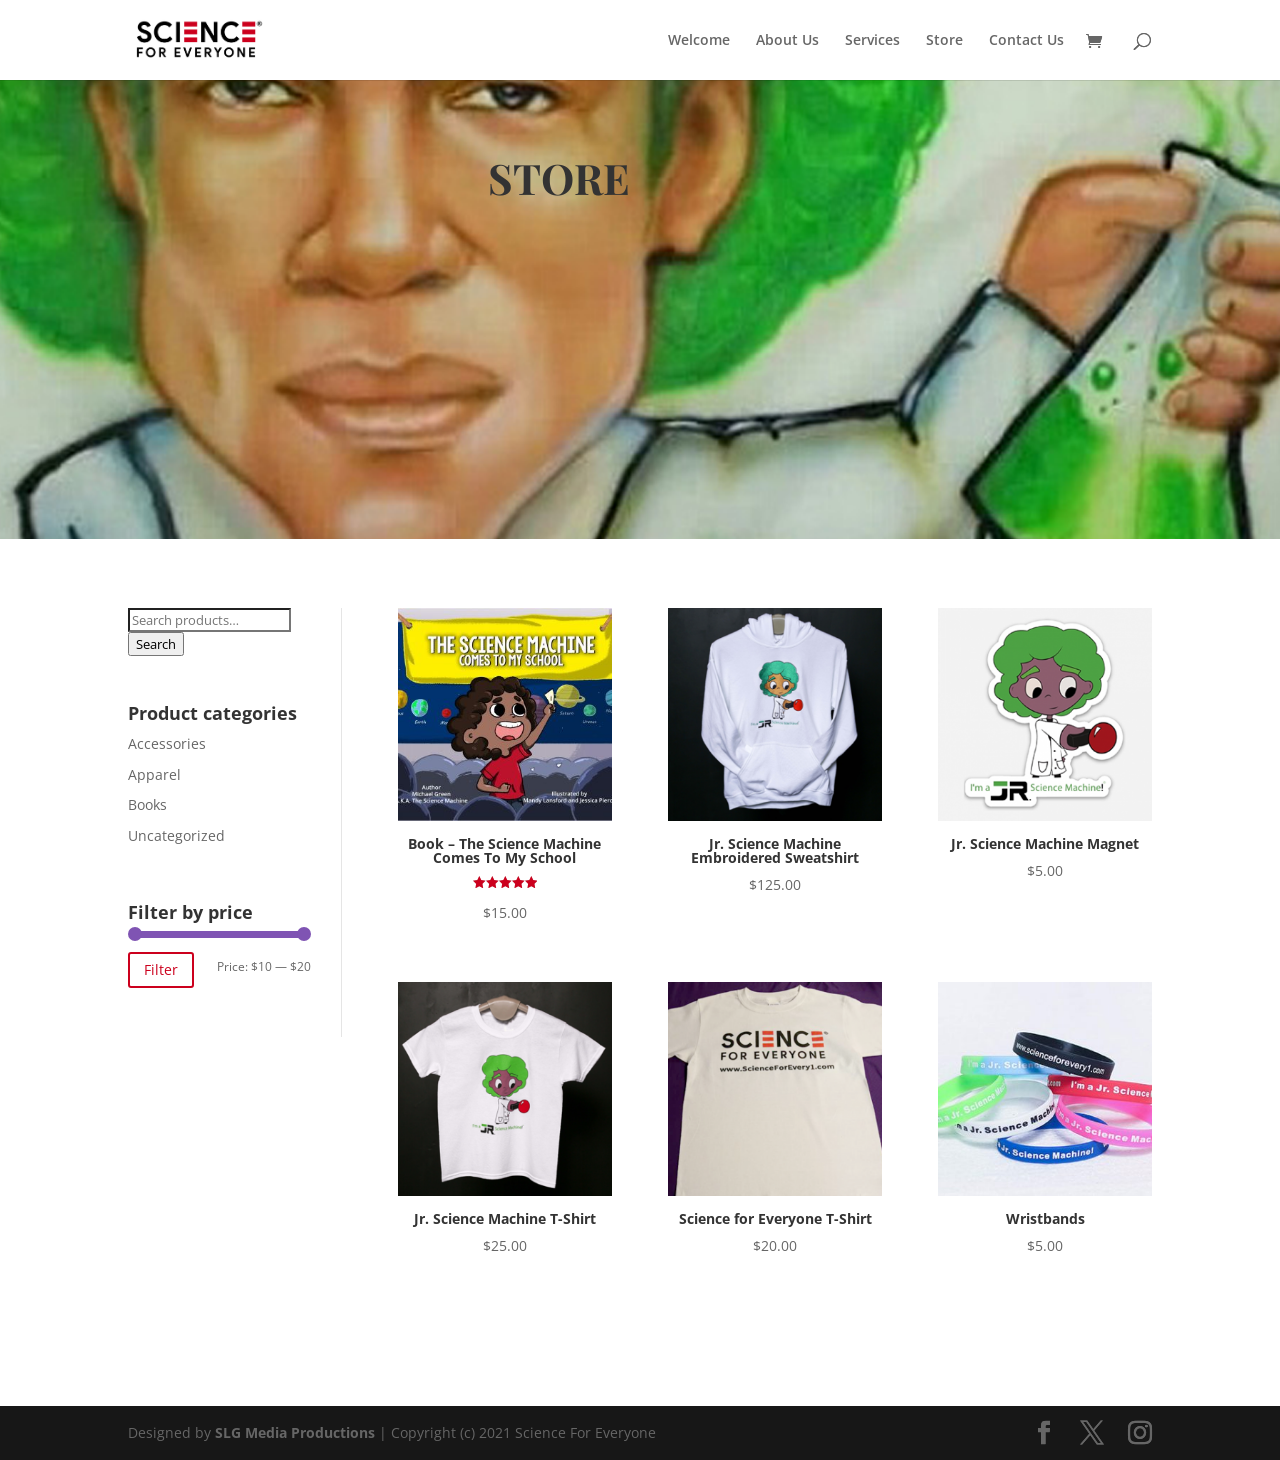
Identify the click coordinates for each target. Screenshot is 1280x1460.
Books (147, 804)
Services (872, 41)
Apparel (154, 774)
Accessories (167, 743)
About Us (787, 41)
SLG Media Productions (295, 1432)
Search (156, 644)
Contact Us (1026, 41)
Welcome (699, 41)
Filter (161, 969)
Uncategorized (176, 835)
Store (944, 41)
